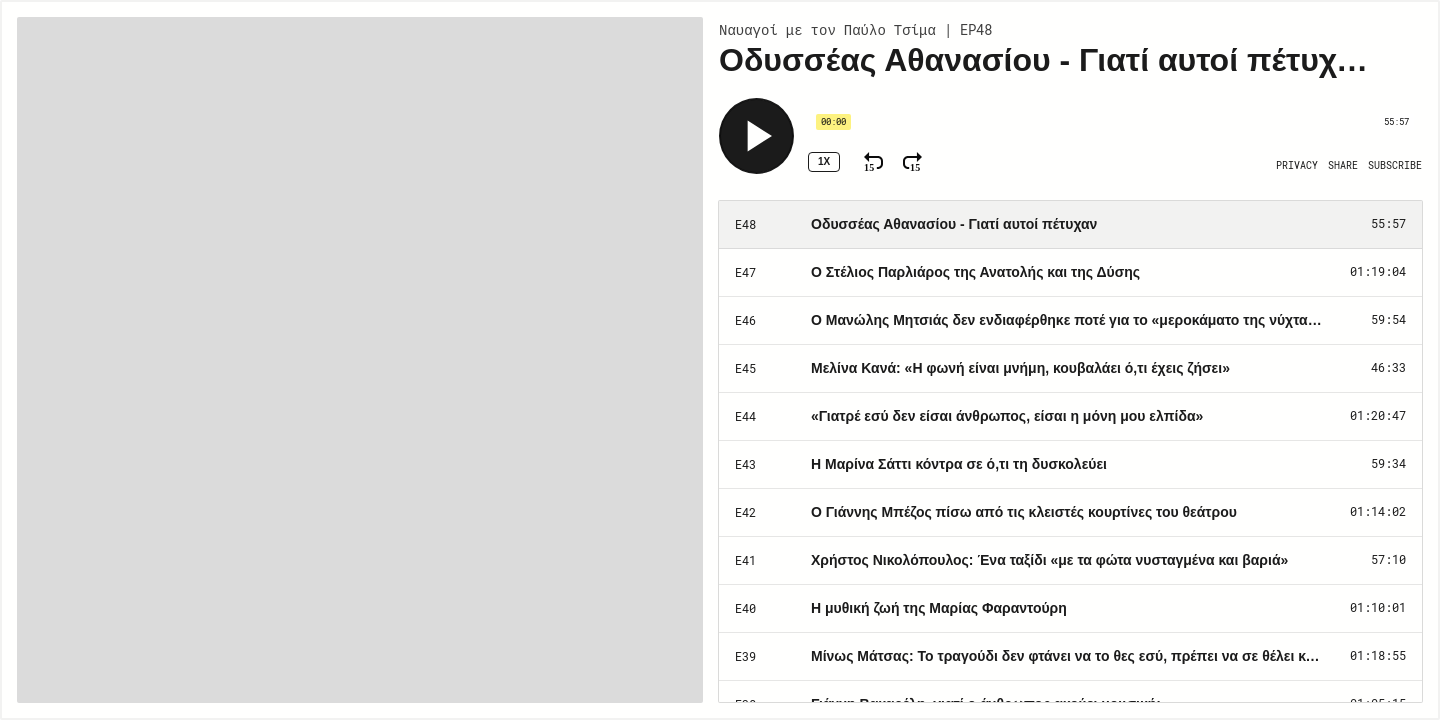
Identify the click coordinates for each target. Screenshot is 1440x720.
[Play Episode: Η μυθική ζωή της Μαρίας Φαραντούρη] (1070, 609)
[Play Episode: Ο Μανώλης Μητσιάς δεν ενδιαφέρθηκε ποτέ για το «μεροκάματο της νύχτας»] (1070, 321)
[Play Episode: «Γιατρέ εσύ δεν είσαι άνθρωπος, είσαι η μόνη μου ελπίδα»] (1070, 417)
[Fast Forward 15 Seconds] (912, 162)
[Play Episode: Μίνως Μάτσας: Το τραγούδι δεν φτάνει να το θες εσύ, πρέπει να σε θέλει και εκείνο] (1070, 657)
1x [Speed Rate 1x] (824, 161)
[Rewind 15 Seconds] (873, 162)
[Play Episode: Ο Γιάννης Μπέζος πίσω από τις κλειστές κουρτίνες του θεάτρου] (1070, 513)
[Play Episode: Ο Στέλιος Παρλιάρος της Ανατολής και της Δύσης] (1070, 273)
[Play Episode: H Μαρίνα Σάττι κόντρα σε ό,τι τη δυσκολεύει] (1070, 465)
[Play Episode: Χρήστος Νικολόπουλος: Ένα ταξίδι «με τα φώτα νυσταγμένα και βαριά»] (1070, 561)
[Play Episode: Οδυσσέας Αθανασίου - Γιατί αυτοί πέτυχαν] (1070, 225)
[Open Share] (1343, 166)
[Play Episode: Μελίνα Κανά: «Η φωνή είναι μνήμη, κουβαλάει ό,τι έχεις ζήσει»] (1070, 369)
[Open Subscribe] (1395, 166)
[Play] (756, 136)
